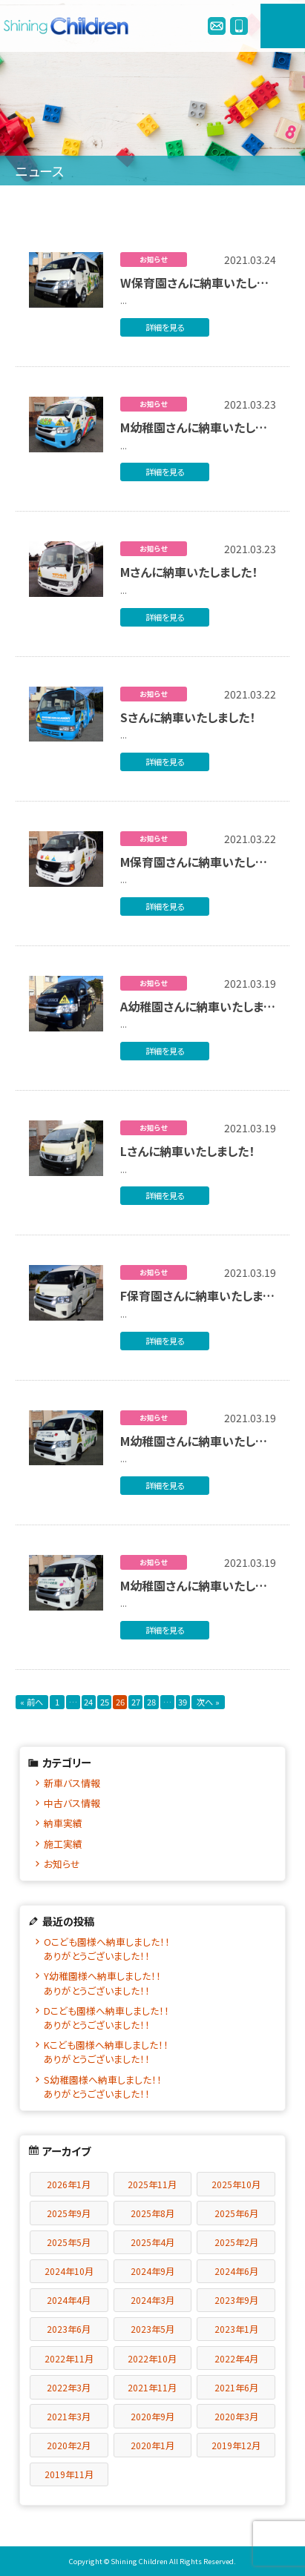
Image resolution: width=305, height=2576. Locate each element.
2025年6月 (236, 2213)
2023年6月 (69, 2328)
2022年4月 (236, 2358)
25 (104, 1702)
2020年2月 (69, 2445)
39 (182, 1702)
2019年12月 (235, 2445)
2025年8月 (152, 2213)
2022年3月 (69, 2387)
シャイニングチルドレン (70, 26)
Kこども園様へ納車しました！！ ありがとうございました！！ (158, 2052)
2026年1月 (69, 2184)
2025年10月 (235, 2184)
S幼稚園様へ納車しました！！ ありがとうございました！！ (158, 2087)
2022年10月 (152, 2358)
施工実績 (63, 1844)
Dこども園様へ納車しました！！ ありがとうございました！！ (158, 2018)
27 (135, 1702)
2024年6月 (236, 2271)
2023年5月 (152, 2328)
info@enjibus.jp (217, 26)
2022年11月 (69, 2358)
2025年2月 (236, 2242)
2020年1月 (152, 2445)
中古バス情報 (72, 1803)
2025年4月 (152, 2242)
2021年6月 (236, 2387)
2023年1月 (236, 2328)
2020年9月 (152, 2416)
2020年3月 (236, 2416)
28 (151, 1702)
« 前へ (31, 1702)
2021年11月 (152, 2387)
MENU (282, 26)
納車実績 (63, 1823)
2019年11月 (69, 2474)
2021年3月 (69, 2416)
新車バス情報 (72, 1783)
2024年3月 (152, 2299)
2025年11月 (152, 2184)
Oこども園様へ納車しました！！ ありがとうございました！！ (158, 1949)
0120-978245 (239, 26)
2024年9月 (152, 2271)
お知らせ (62, 1864)
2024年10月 (69, 2271)
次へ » (208, 1702)
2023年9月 (236, 2299)
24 (88, 1702)
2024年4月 (69, 2299)
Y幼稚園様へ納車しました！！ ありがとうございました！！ (158, 1983)
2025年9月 (69, 2213)
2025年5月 (69, 2242)
